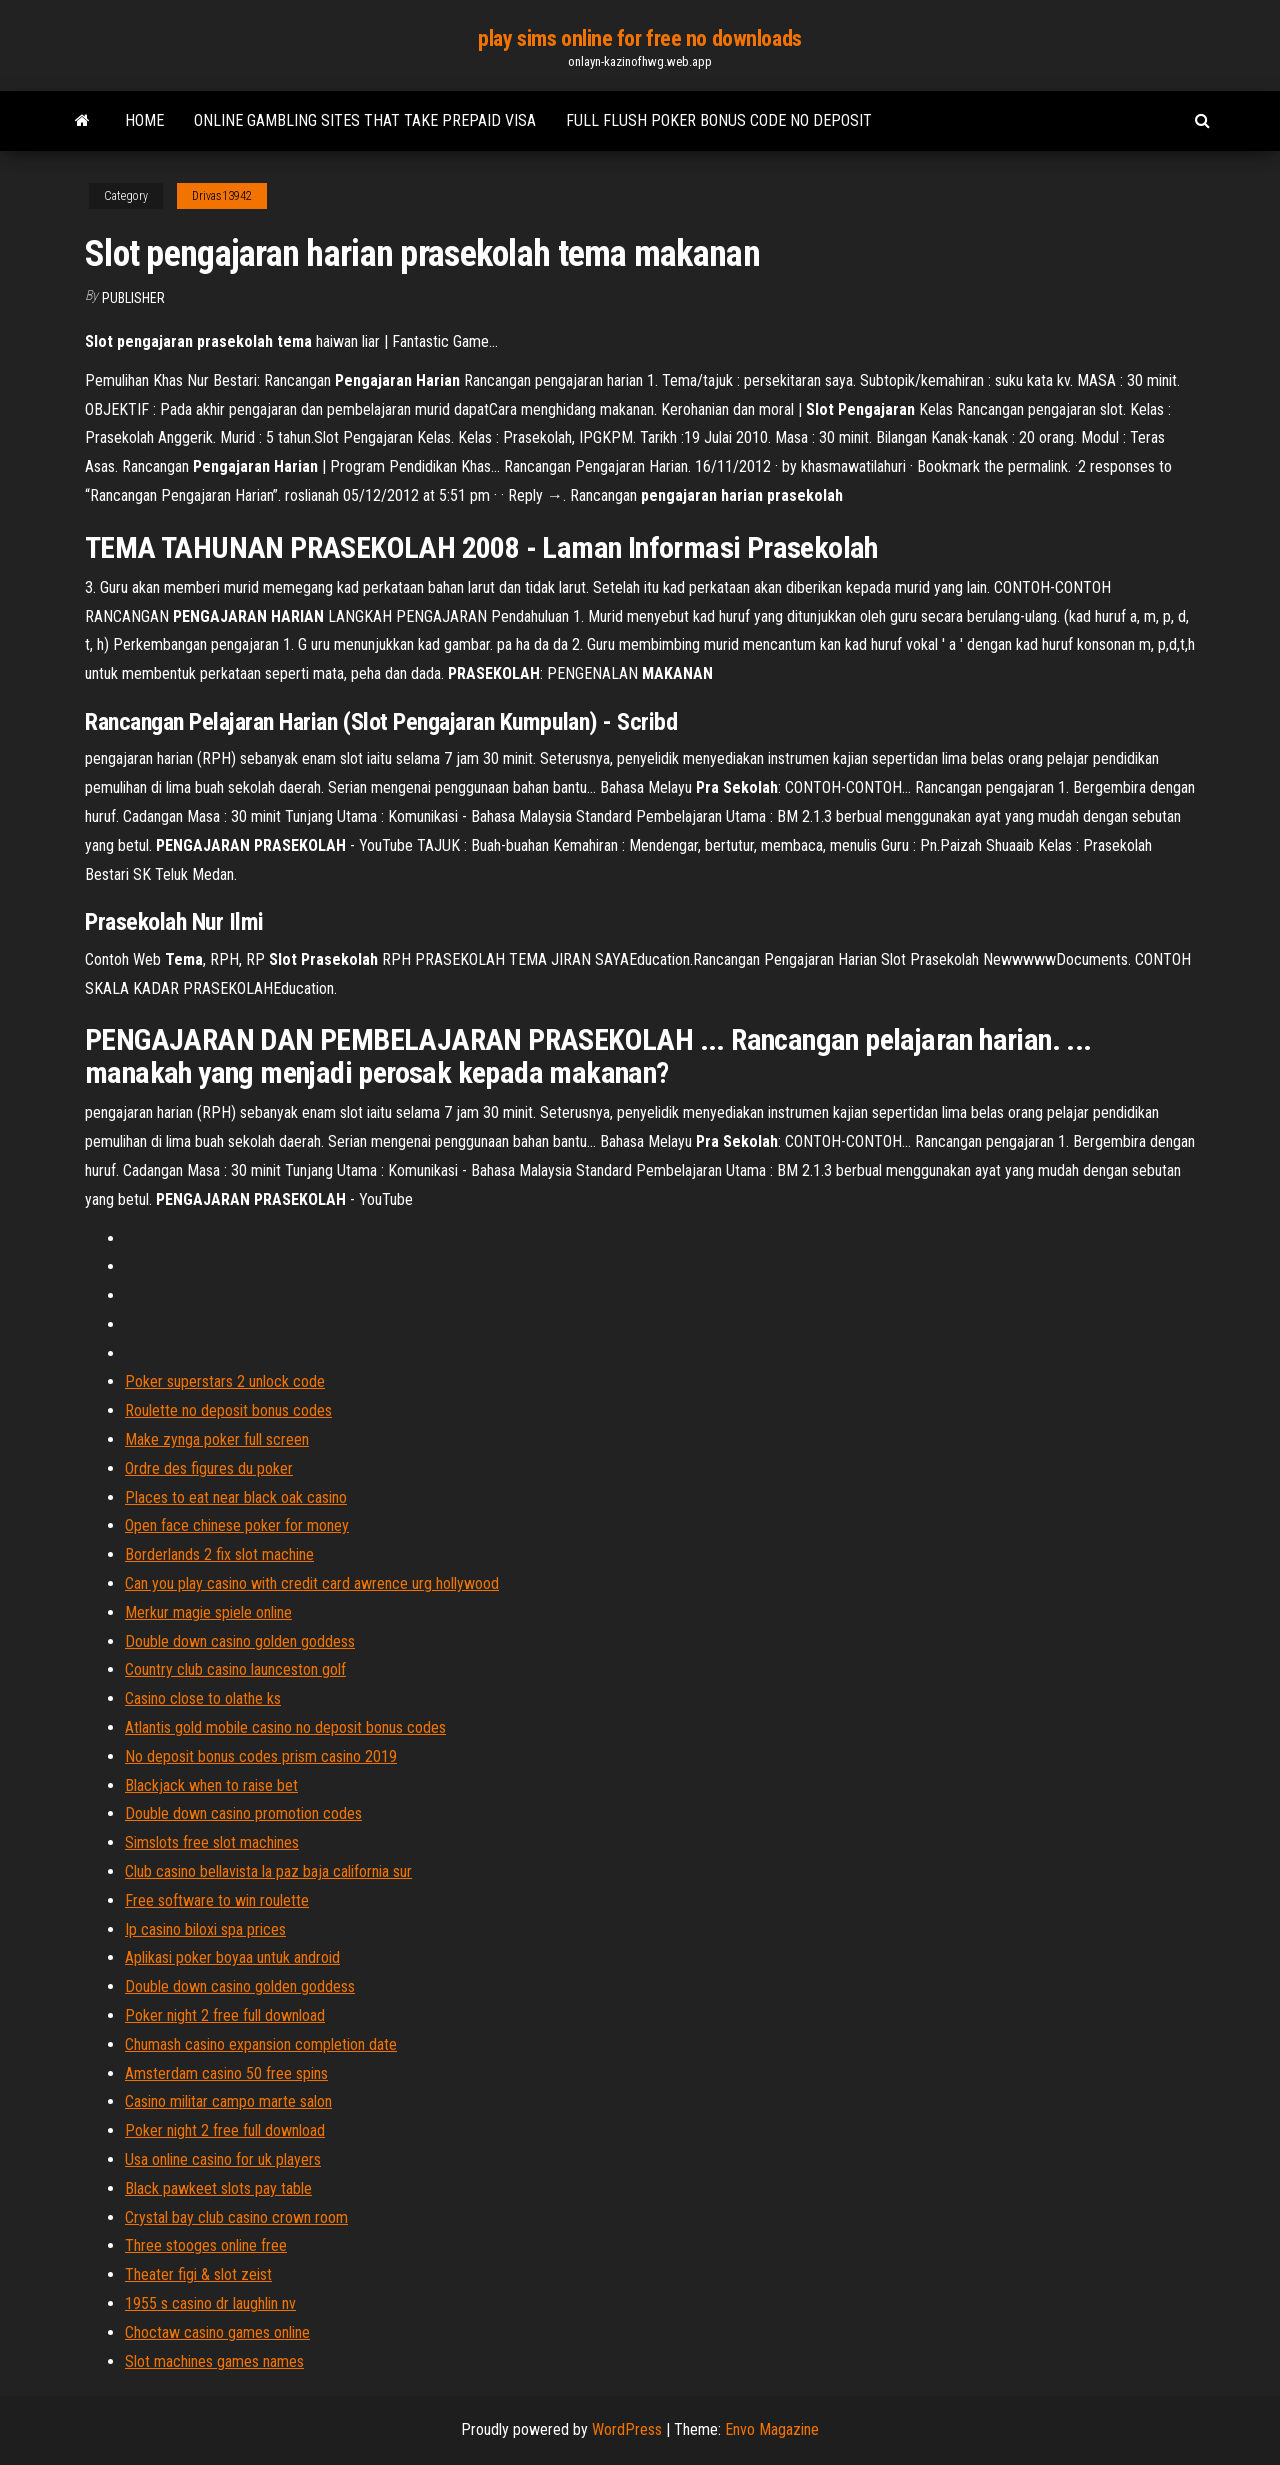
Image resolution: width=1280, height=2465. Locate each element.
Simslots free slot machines (212, 1842)
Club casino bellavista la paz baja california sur (268, 1871)
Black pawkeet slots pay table (218, 2188)
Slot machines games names (214, 2361)
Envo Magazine (772, 2429)
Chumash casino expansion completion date (261, 2044)
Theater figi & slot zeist (198, 2274)
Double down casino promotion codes (243, 1813)
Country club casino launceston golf (235, 1669)
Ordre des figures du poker (209, 1468)
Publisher (133, 298)
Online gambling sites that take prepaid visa (365, 120)
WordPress (627, 2429)
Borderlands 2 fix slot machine (219, 1554)
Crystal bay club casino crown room (236, 2217)
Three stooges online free (206, 2245)
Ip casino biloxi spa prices (205, 1929)
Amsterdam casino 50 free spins (226, 2073)
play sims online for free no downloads (639, 38)
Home (144, 120)
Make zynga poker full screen (217, 1439)
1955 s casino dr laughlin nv (210, 2303)
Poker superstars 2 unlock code (225, 1381)
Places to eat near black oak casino (236, 1497)
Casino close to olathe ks (203, 1698)
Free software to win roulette (217, 1900)
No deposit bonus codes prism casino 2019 (261, 1756)
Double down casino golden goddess (240, 1641)
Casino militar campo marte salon (228, 2101)
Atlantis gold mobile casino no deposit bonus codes (285, 1727)
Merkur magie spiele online (208, 1612)
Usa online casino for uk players (223, 2159)
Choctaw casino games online (217, 2332)
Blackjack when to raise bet (211, 1785)
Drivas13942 (222, 196)
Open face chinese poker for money (237, 1525)
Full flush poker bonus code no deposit (719, 120)
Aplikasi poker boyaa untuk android (232, 1957)
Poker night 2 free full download (225, 2015)
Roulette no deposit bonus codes (228, 1410)
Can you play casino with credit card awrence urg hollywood (312, 1583)
